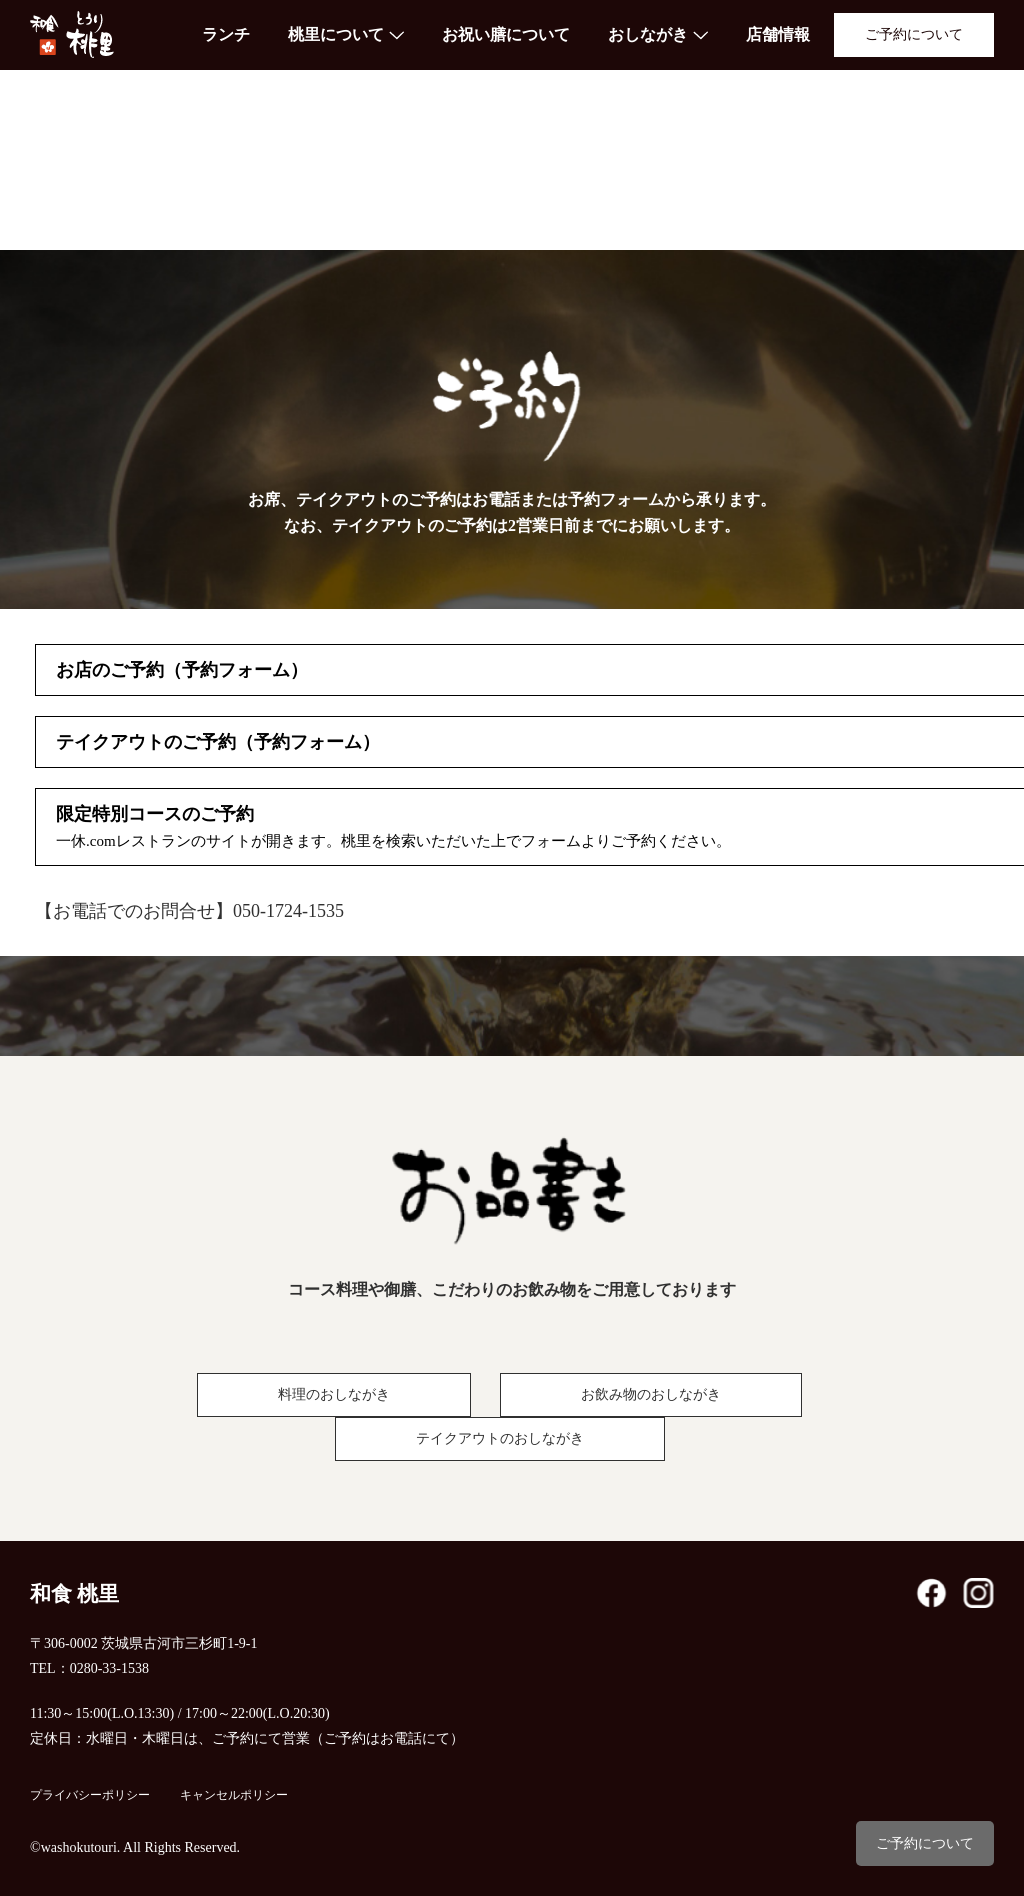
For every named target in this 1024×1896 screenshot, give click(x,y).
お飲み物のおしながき (651, 1394)
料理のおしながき (334, 1394)
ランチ (226, 34)
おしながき (648, 34)
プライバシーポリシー (90, 1795)
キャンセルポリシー (234, 1795)
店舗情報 (778, 34)
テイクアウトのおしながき (500, 1438)
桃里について (336, 34)
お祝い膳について (506, 34)
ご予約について (914, 34)
